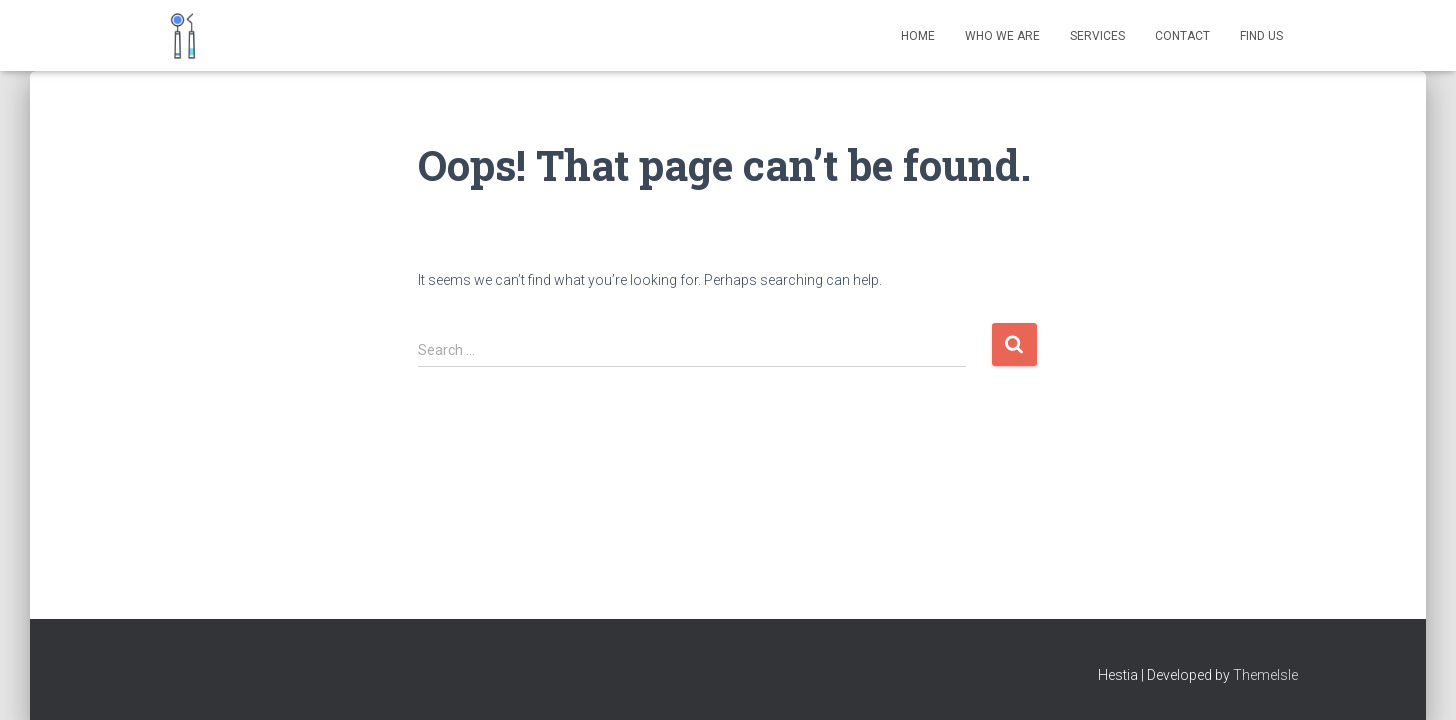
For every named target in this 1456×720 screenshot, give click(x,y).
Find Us (1261, 36)
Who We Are (1002, 36)
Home (918, 36)
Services (1097, 36)
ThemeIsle (1265, 675)
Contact (1182, 36)
